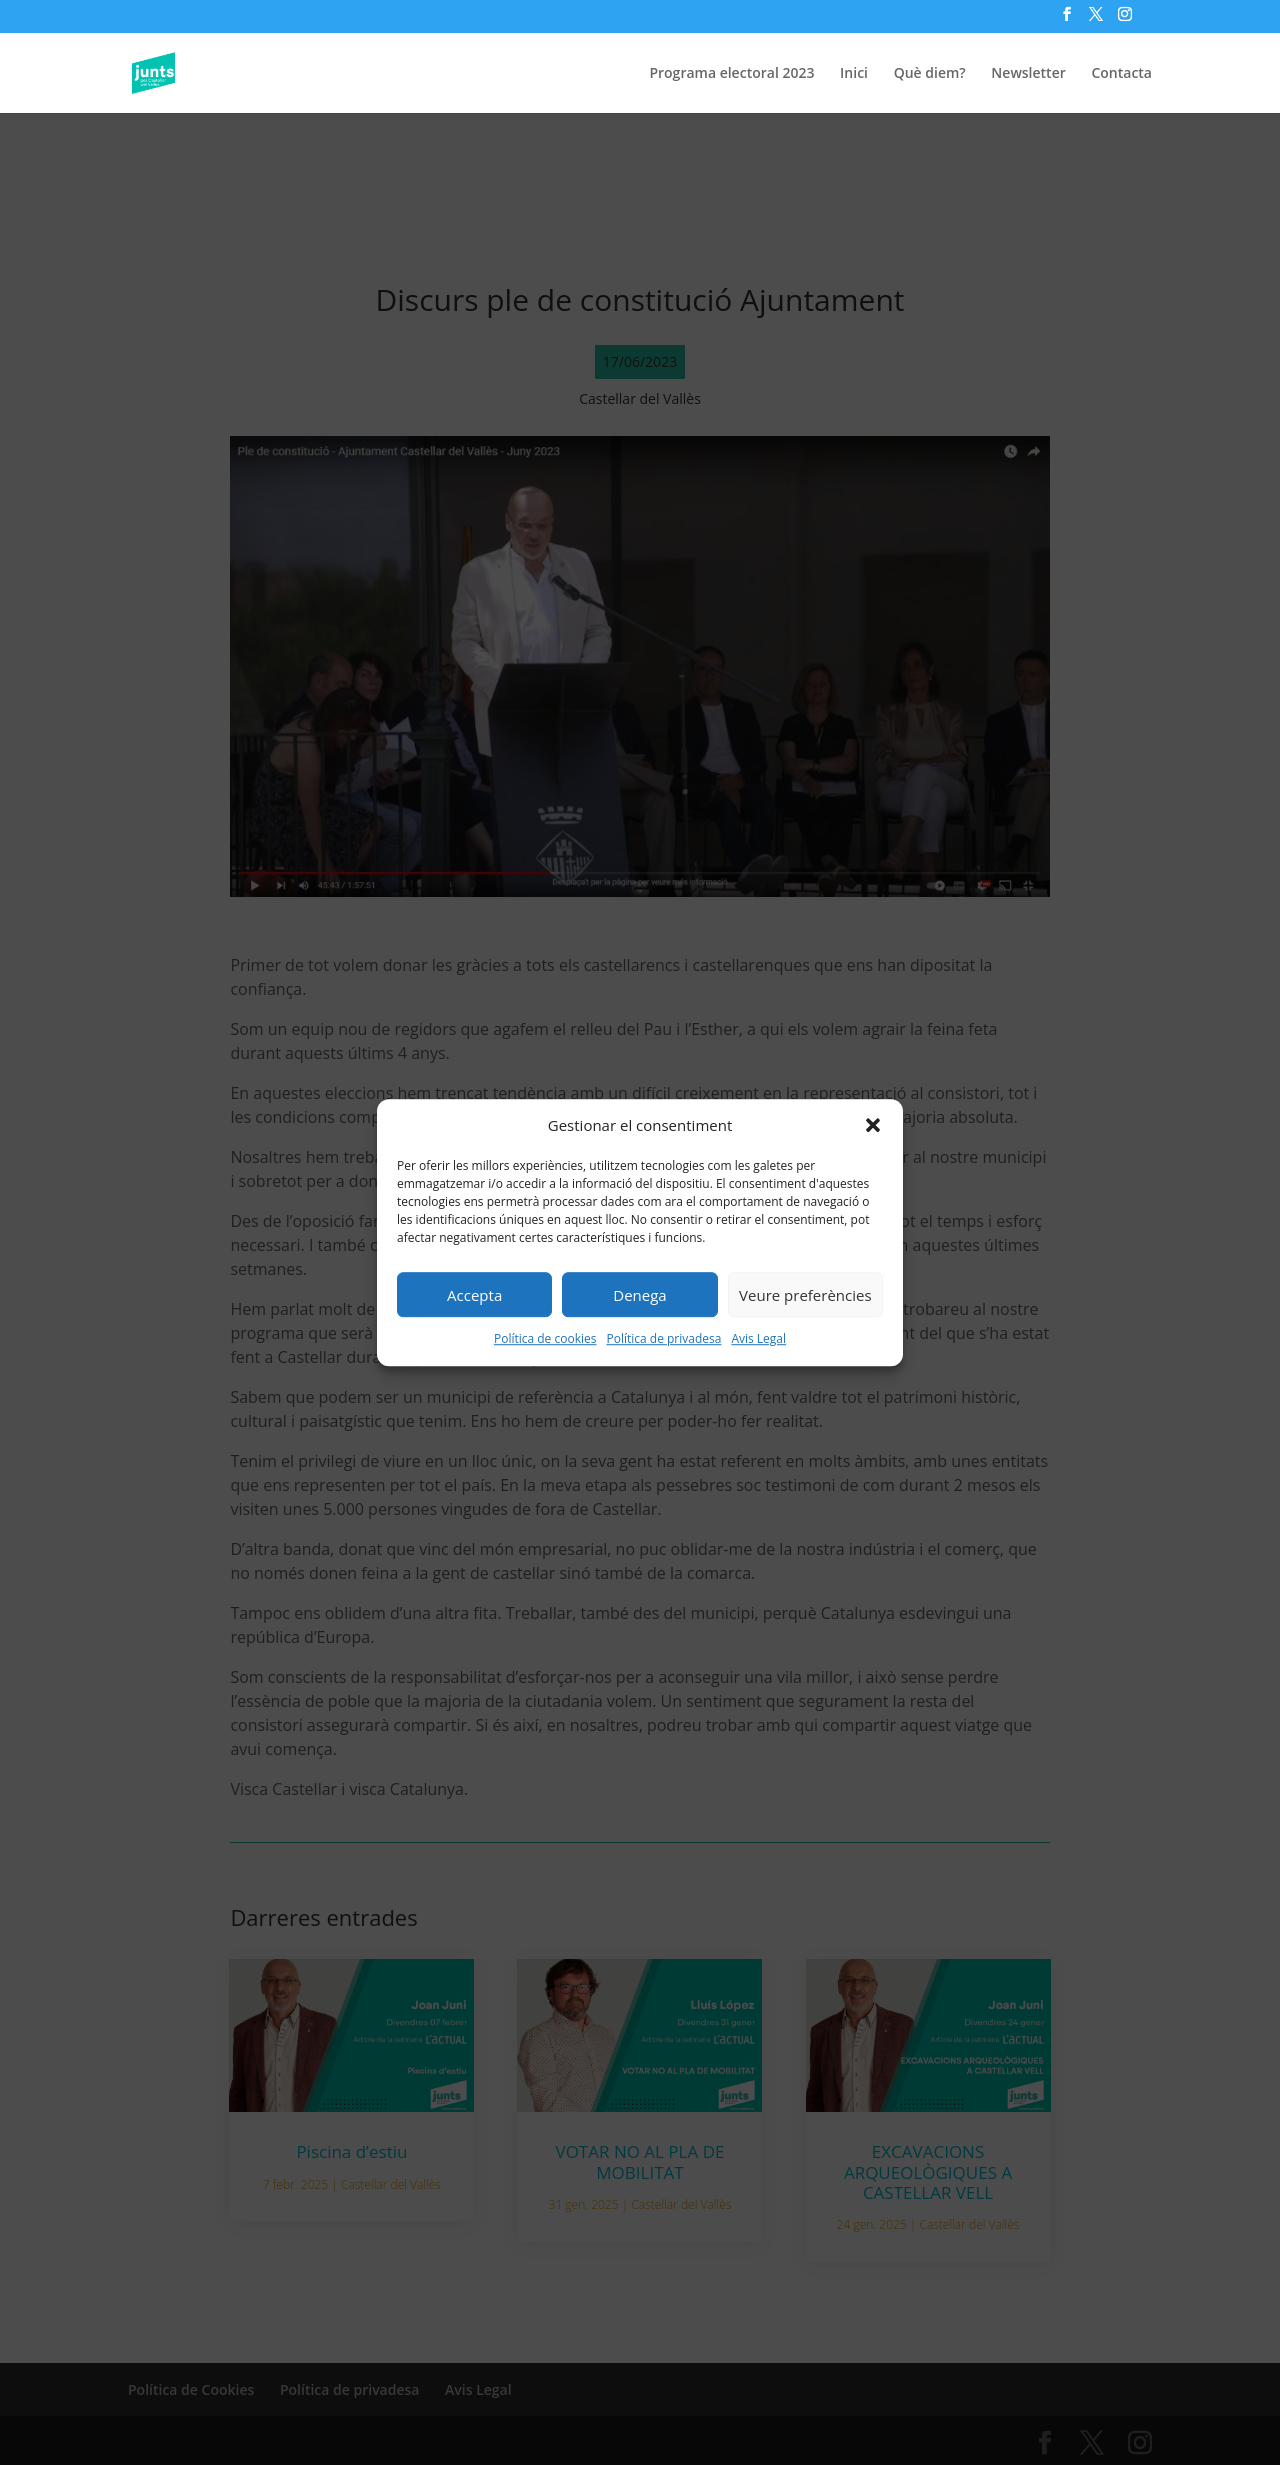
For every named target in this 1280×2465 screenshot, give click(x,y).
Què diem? (930, 74)
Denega (639, 1295)
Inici (854, 74)
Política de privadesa (663, 1339)
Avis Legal (758, 1339)
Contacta (1121, 74)
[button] (873, 1126)
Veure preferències (805, 1295)
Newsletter (1028, 74)
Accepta (474, 1295)
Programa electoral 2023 (731, 74)
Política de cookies (545, 1339)
